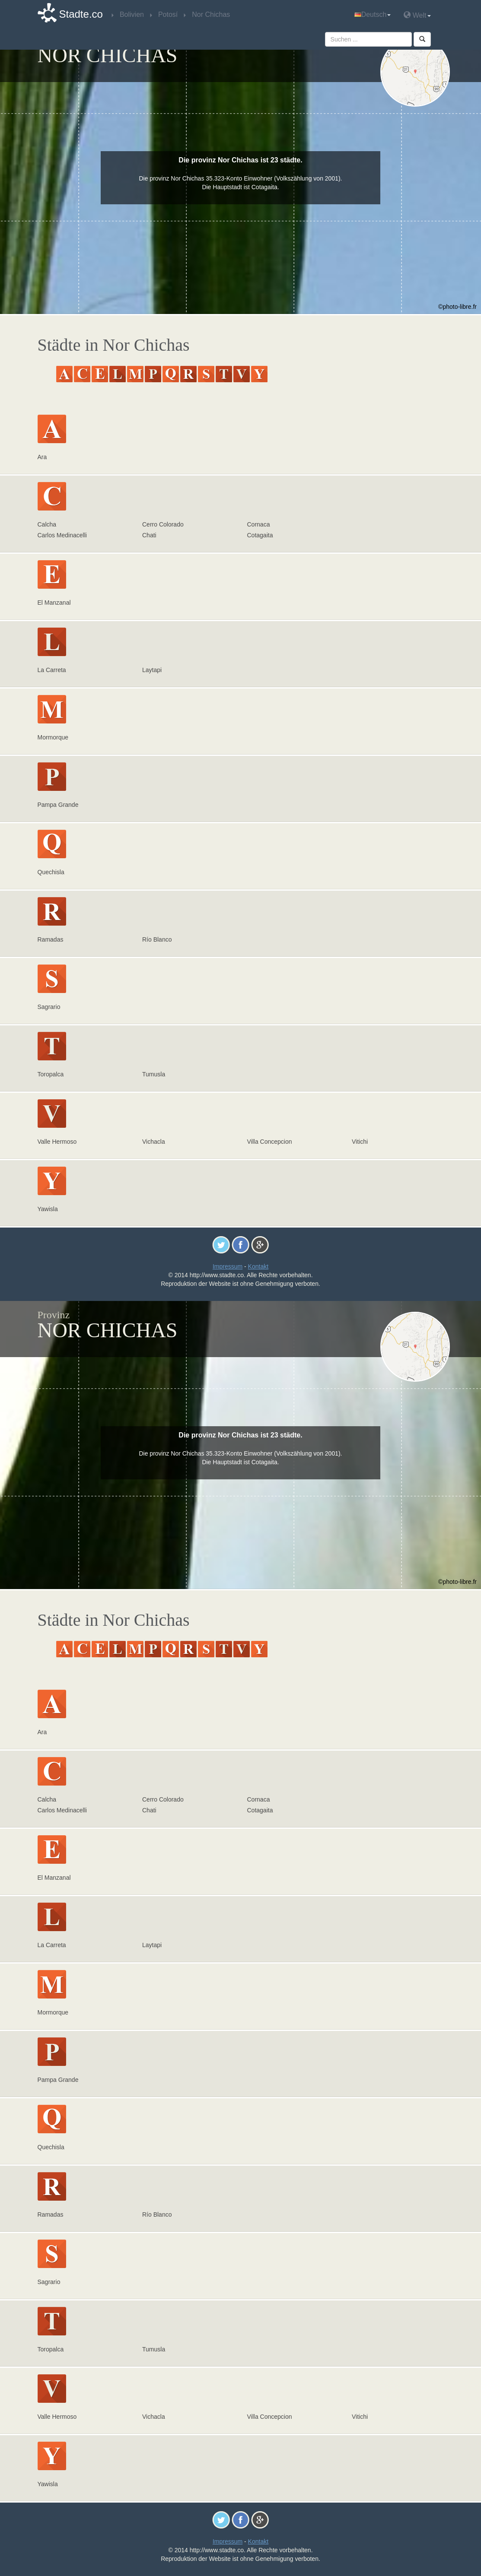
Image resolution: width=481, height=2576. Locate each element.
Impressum (227, 1266)
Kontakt (258, 1266)
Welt (417, 15)
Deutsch (372, 14)
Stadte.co (81, 14)
